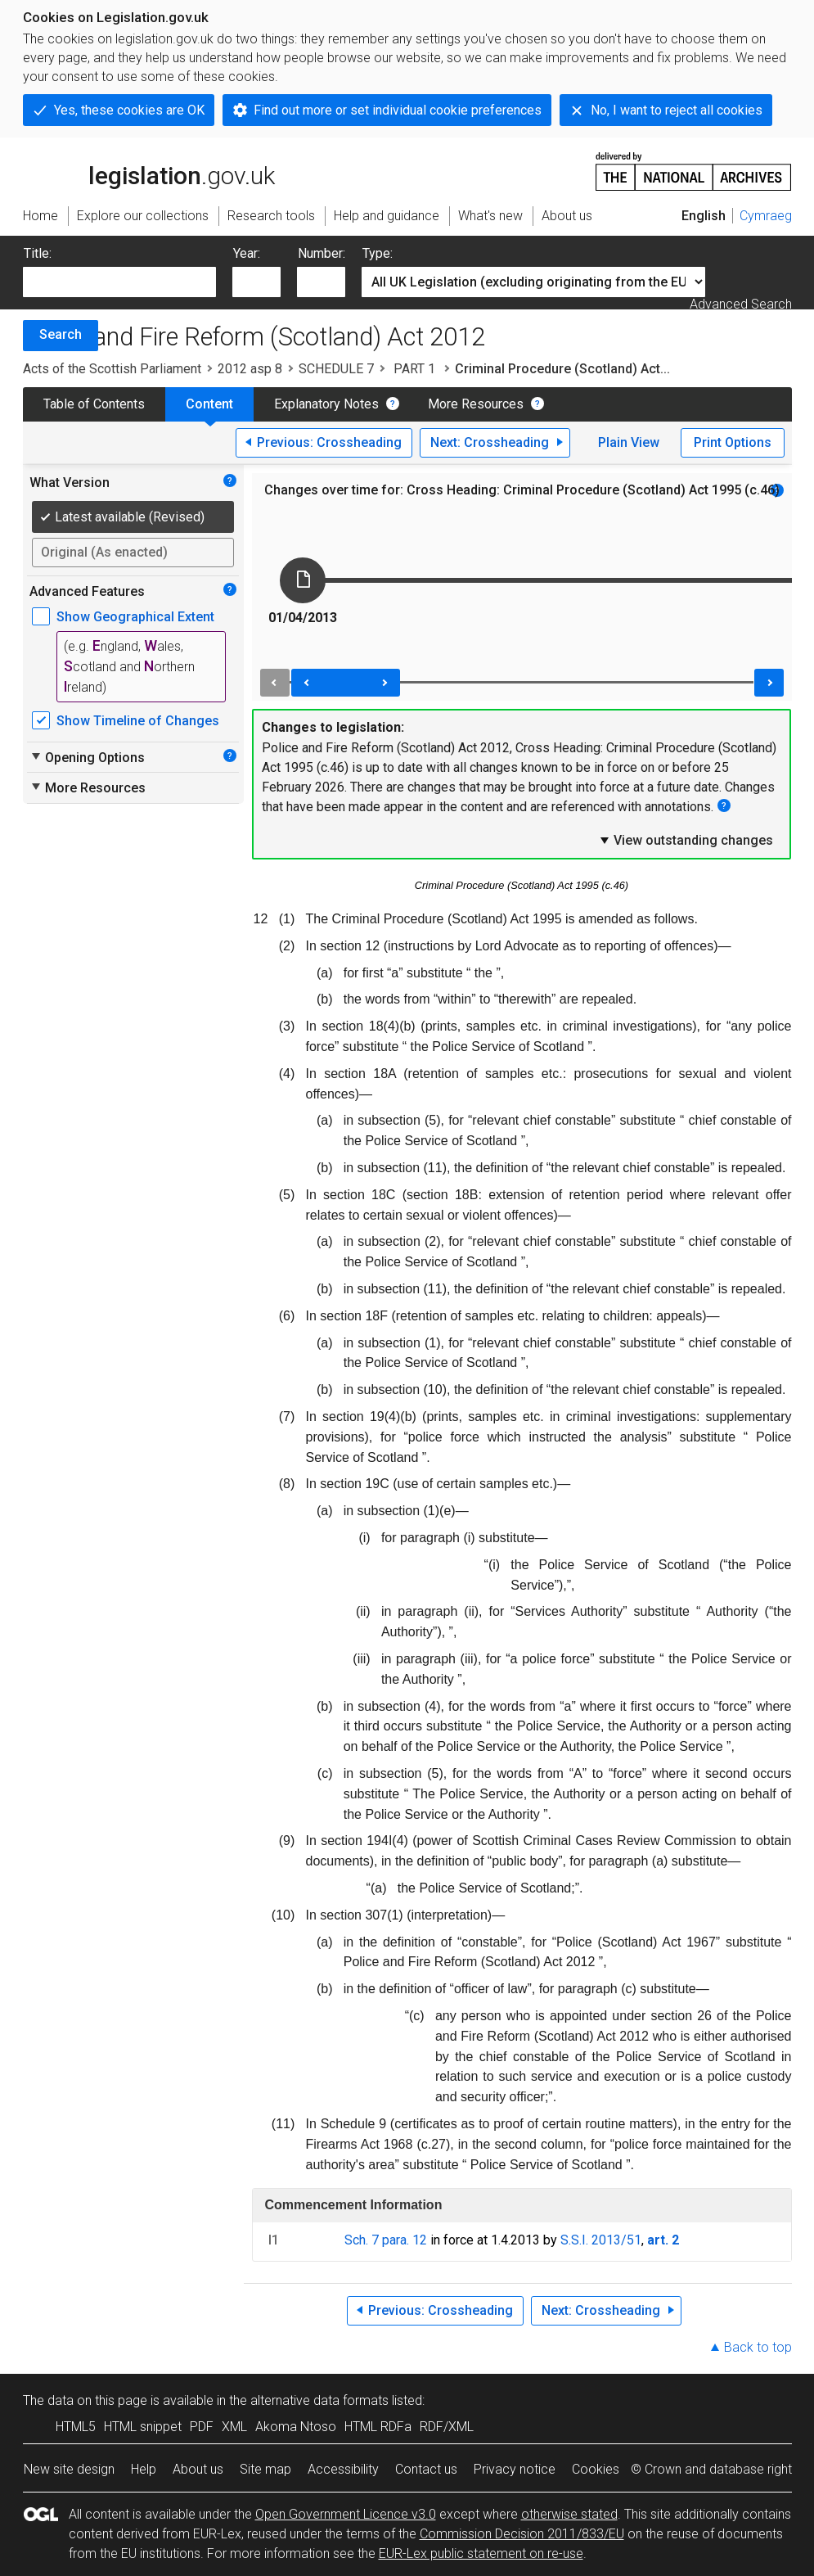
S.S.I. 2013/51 (600, 2240)
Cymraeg (766, 215)
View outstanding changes (685, 840)
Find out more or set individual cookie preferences (398, 110)
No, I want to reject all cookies (676, 110)
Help (143, 2469)
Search (60, 334)
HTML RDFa (377, 2426)
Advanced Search (741, 304)
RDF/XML (447, 2426)
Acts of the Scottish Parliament (112, 369)
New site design (69, 2469)
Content (209, 404)
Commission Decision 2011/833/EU (522, 2534)
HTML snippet (143, 2426)
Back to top (758, 2347)
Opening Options (87, 757)
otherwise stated (569, 2514)
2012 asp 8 (250, 369)
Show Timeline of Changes (137, 721)
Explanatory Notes (326, 404)
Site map (265, 2469)
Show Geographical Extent (135, 617)
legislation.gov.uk (149, 170)
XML (234, 2426)
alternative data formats (319, 2400)
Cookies (595, 2469)
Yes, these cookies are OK (129, 110)
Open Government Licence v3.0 (345, 2514)
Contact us (426, 2469)
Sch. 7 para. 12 (385, 2240)
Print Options (732, 442)
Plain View (628, 442)
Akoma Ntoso (295, 2426)
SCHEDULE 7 (336, 369)
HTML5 (76, 2426)
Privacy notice (514, 2469)
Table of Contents (94, 404)
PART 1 (414, 369)
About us (198, 2469)
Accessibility (343, 2469)
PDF (202, 2426)
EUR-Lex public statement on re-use (481, 2553)
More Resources (476, 404)
